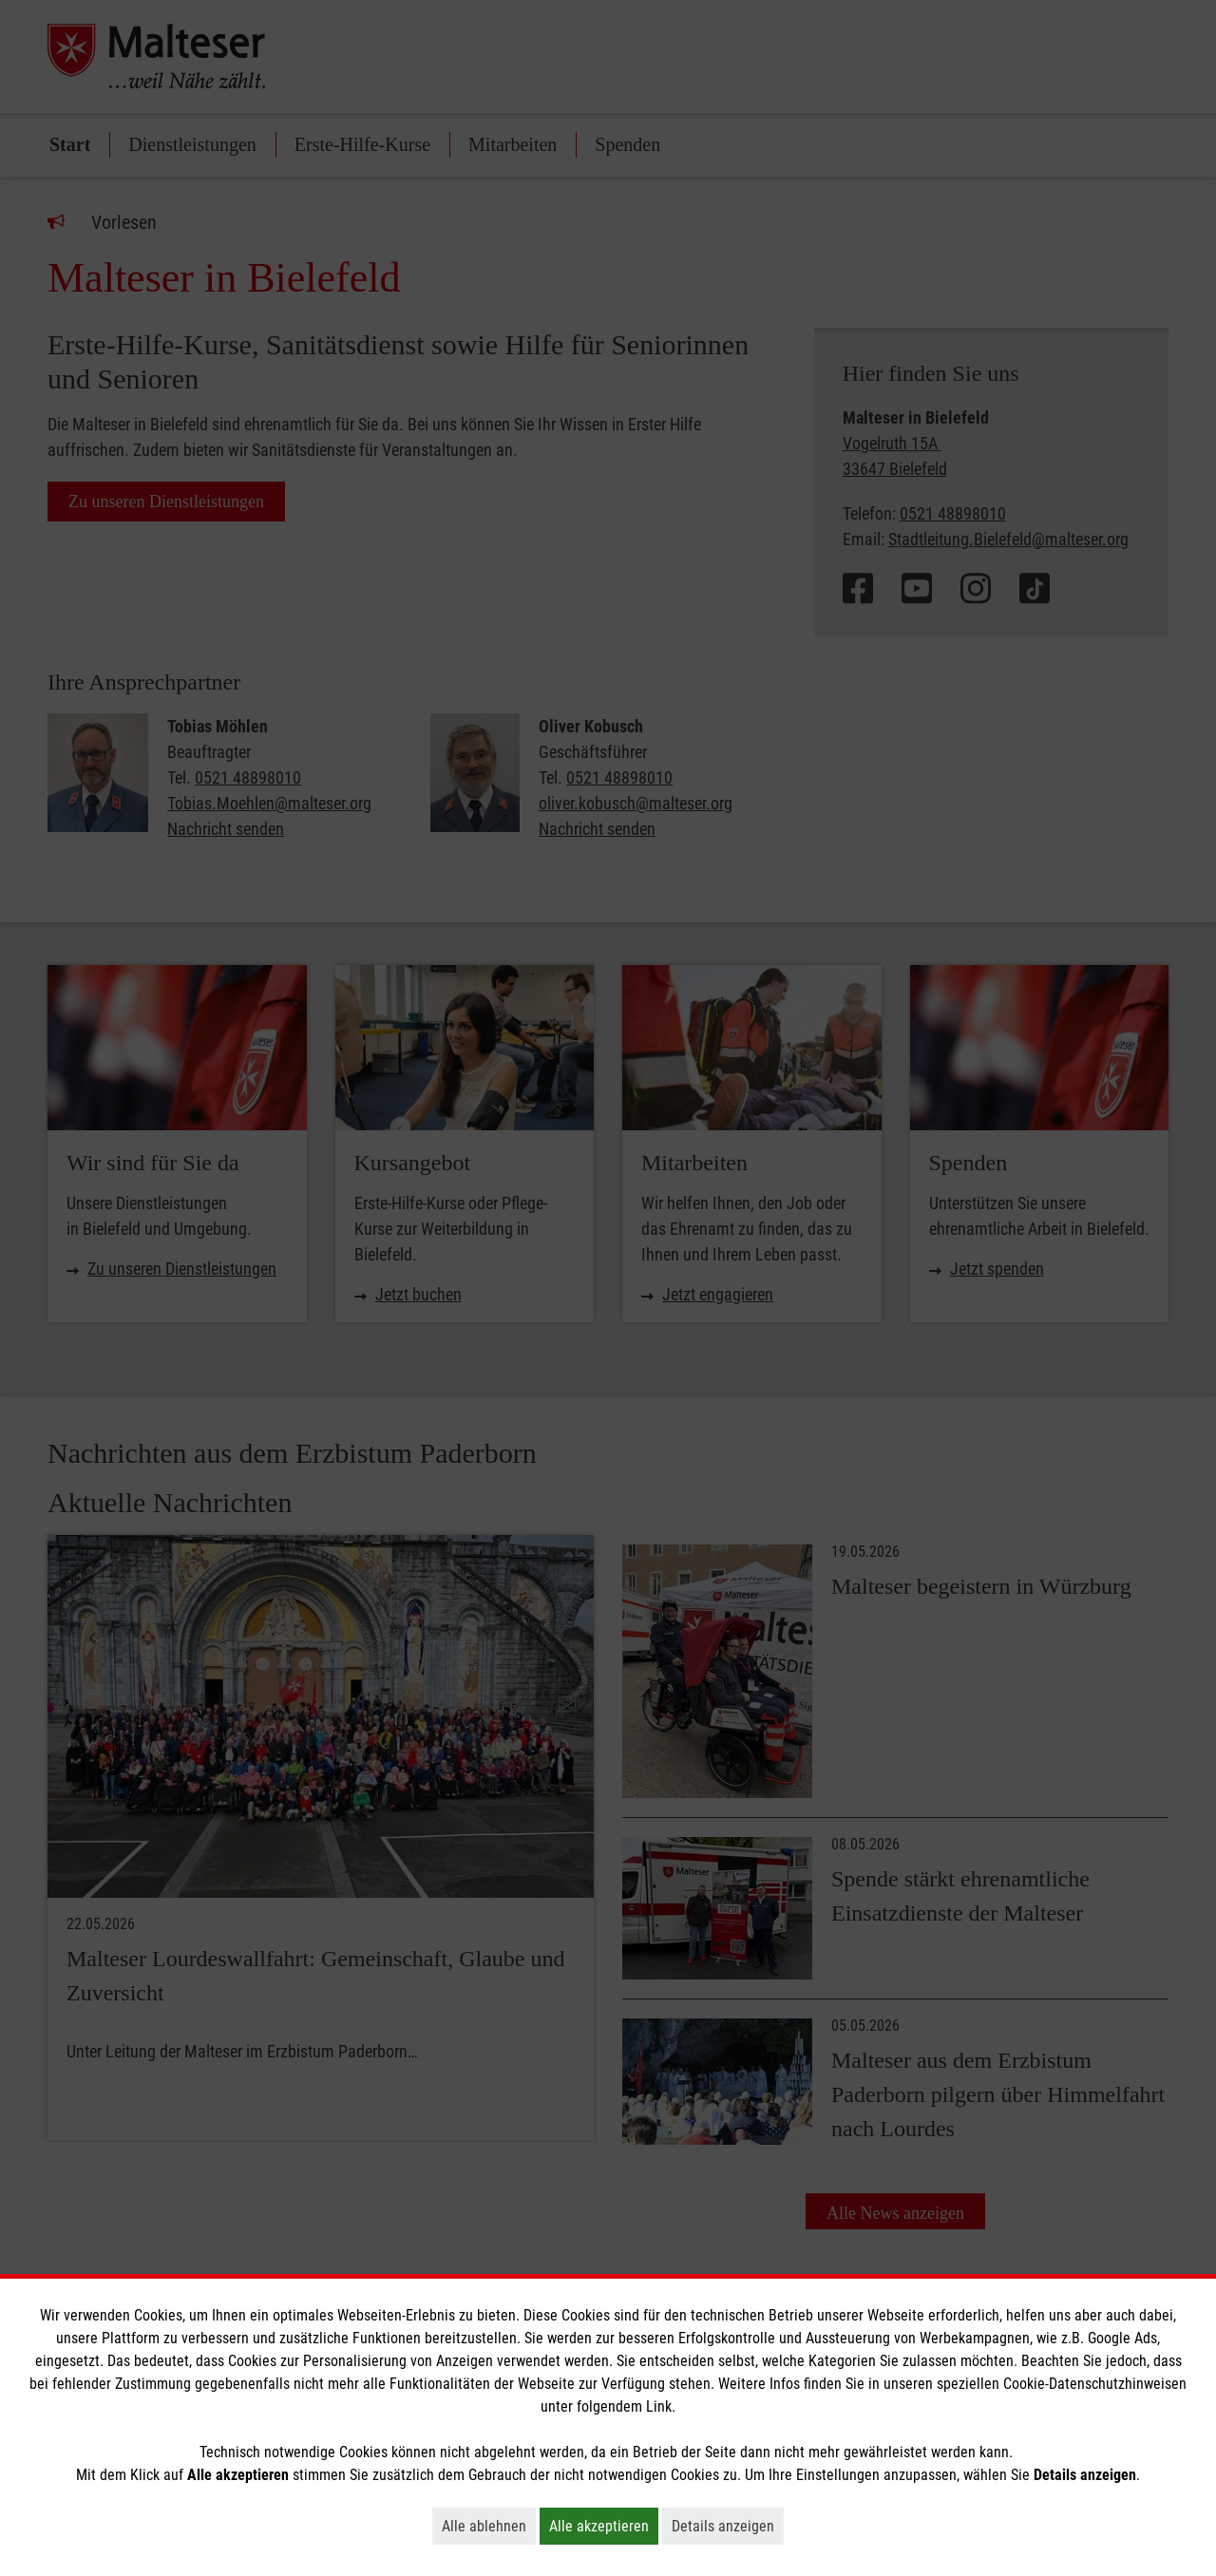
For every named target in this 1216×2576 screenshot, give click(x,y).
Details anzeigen (728, 2525)
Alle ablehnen (489, 2525)
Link (659, 2406)
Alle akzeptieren (603, 2525)
